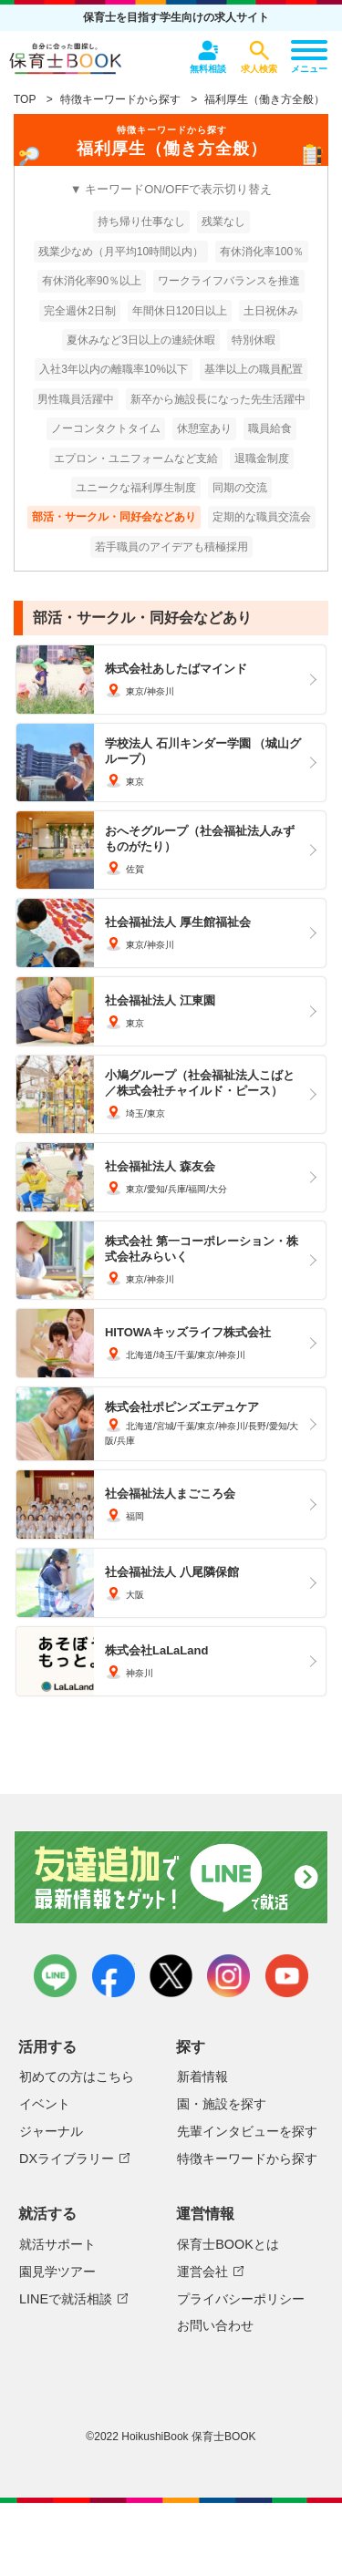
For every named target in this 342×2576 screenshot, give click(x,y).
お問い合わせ (215, 2325)
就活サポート (57, 2244)
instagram (228, 1975)
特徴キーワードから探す (120, 99)
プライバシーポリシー (241, 2299)
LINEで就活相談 (65, 2299)
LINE (55, 1975)
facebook (113, 1975)
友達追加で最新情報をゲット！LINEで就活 (171, 1878)
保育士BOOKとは (228, 2244)
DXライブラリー (66, 2158)
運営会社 (202, 2271)
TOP (25, 99)
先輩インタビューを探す (247, 2131)
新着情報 (202, 2076)
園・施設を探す (221, 2104)
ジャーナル (51, 2131)
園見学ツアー (57, 2271)
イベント (44, 2104)
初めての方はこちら (76, 2076)
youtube (286, 1975)
